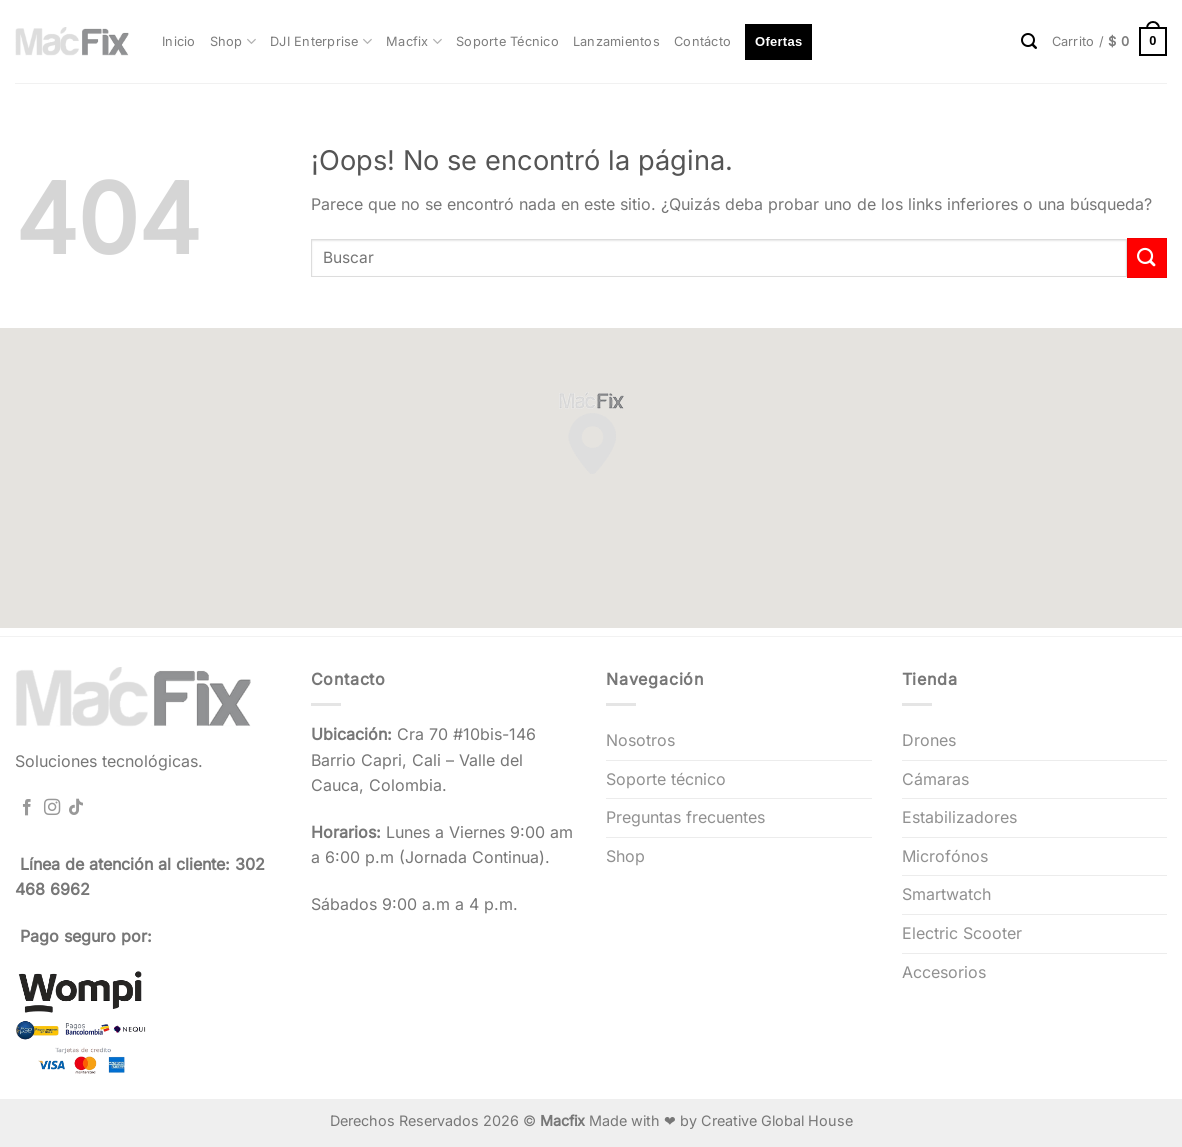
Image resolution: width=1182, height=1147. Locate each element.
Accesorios (944, 972)
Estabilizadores (959, 817)
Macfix (414, 41)
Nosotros (640, 740)
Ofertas (778, 41)
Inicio (179, 41)
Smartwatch (946, 894)
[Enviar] (1147, 257)
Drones (929, 740)
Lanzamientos (616, 41)
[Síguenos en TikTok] (76, 808)
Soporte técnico (666, 779)
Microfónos (945, 856)
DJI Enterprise (321, 41)
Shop (233, 41)
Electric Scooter (962, 933)
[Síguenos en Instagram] (52, 808)
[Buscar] (1029, 41)
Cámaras (935, 779)
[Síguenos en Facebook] (27, 808)
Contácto (702, 41)
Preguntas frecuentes (685, 817)
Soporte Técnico (507, 41)
